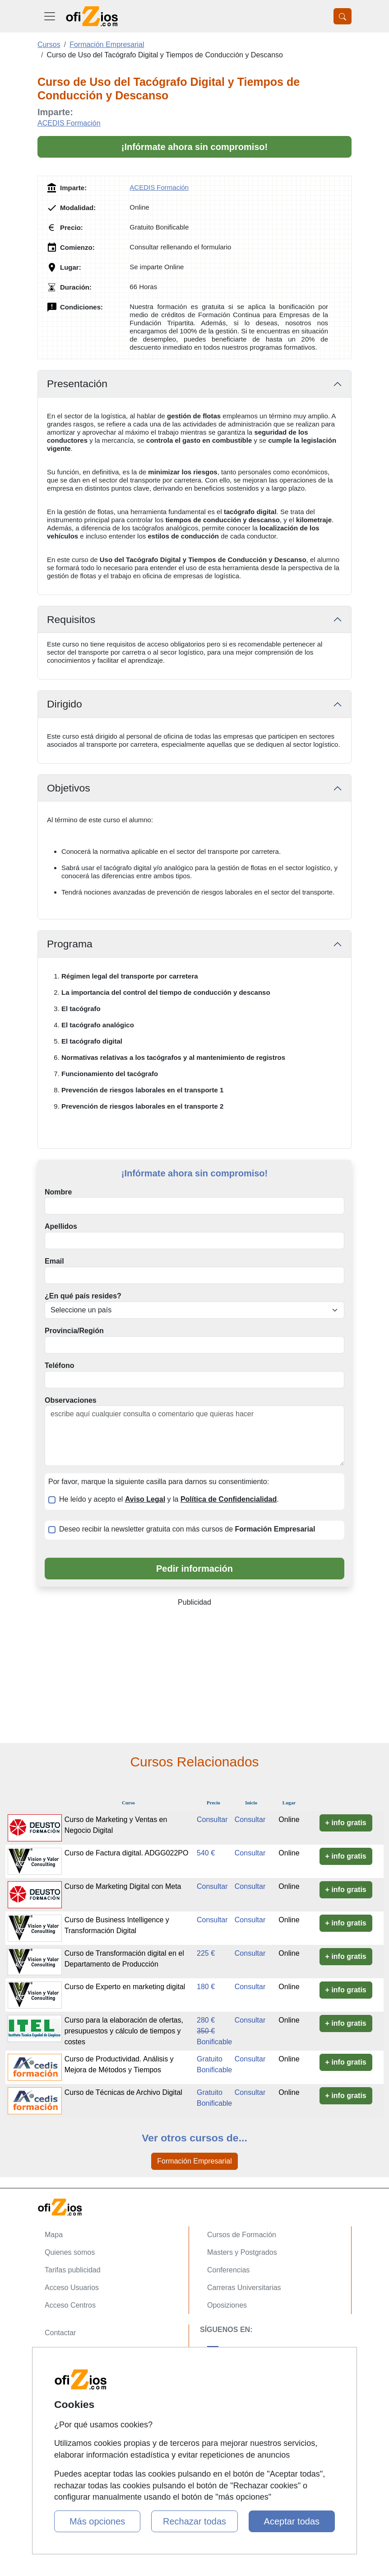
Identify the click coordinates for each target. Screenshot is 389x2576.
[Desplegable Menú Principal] (49, 16)
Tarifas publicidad (73, 2270)
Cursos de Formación (241, 2235)
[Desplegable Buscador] (342, 16)
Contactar (60, 2333)
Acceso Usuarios (72, 2287)
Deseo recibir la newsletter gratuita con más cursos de (187, 1529)
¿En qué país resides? (83, 1296)
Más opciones (97, 2521)
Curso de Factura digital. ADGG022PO (127, 1853)
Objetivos (68, 788)
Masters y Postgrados (242, 2252)
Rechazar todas (194, 2521)
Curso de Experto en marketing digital (125, 1987)
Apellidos (61, 1226)
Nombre (58, 1192)
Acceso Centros (70, 2305)
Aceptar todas (292, 2521)
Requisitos (71, 619)
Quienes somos (70, 2252)
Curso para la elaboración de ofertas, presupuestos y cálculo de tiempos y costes (124, 2031)
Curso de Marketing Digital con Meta (123, 1886)
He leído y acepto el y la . (169, 1499)
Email (54, 1261)
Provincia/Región (74, 1331)
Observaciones (71, 1400)
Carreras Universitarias (244, 2287)
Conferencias (228, 2270)
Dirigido (64, 704)
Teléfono (59, 1365)
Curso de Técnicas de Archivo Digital (123, 2092)
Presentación (77, 383)
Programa (70, 944)
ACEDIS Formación (69, 123)
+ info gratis (345, 1823)
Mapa (54, 2235)
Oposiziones (227, 2305)
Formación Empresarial (194, 2161)
